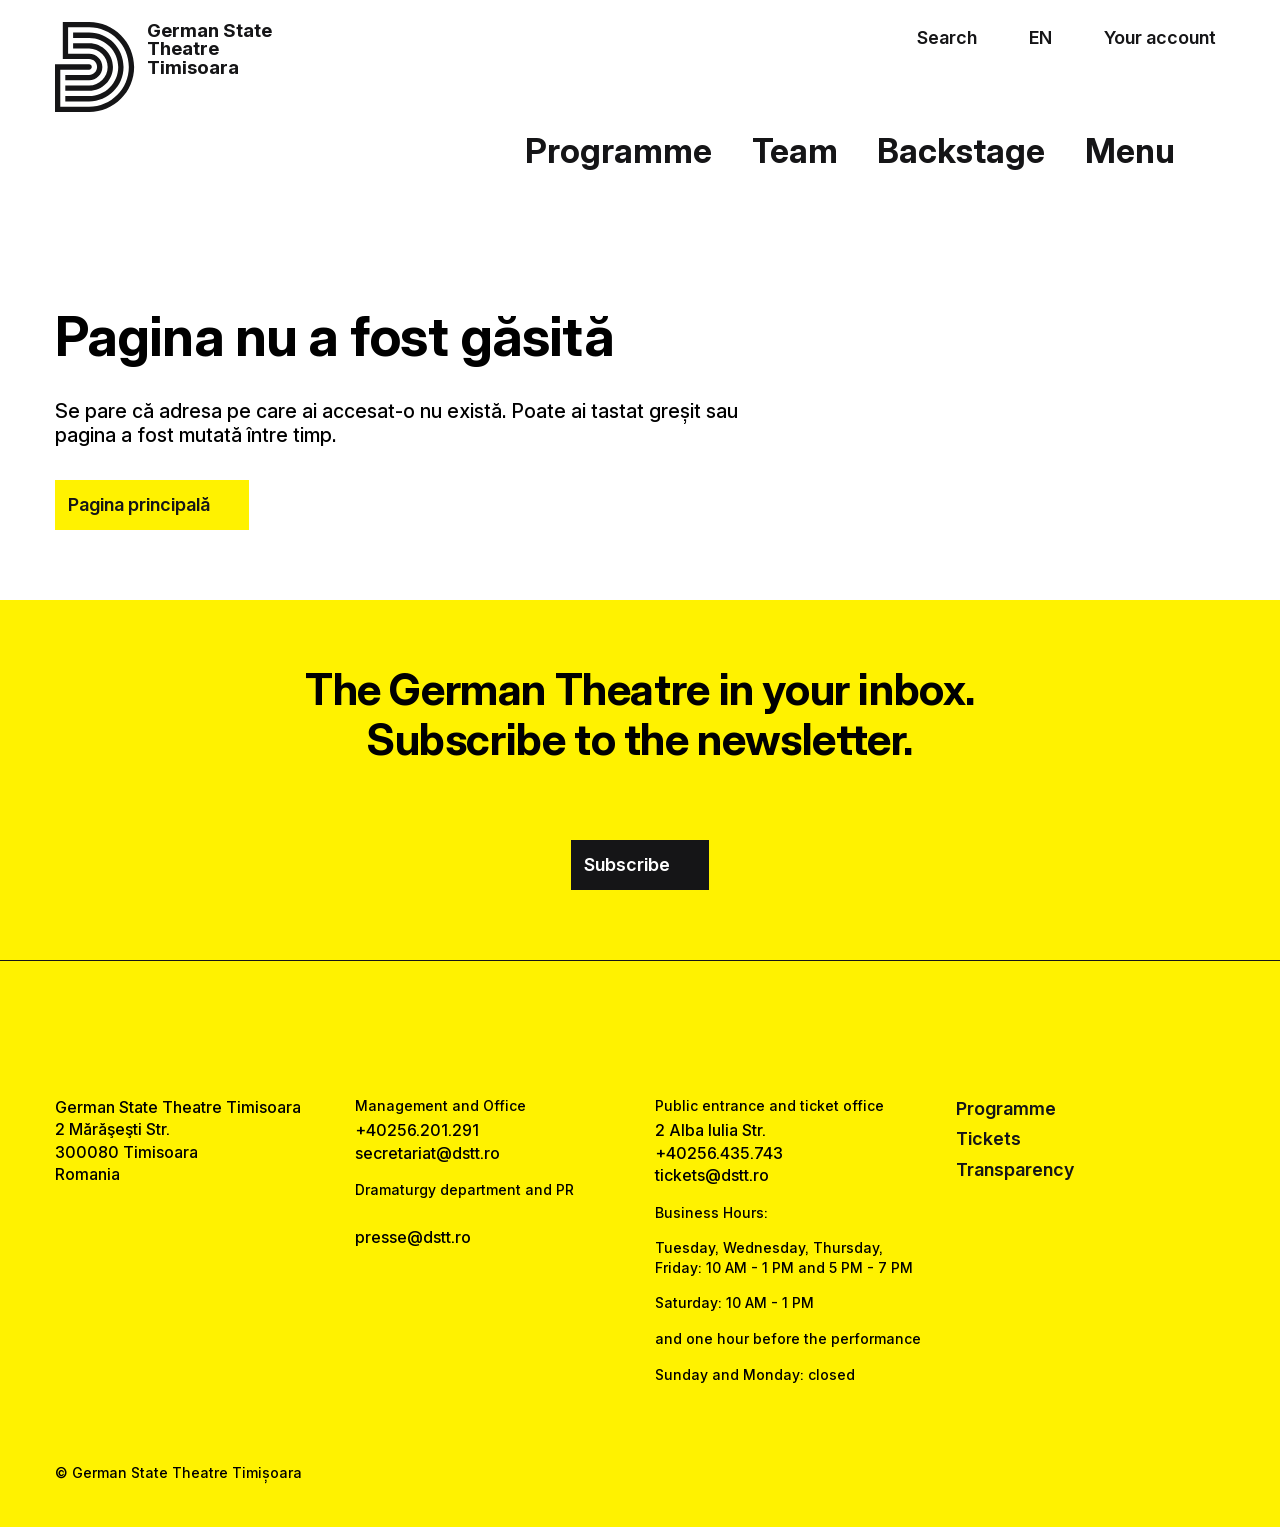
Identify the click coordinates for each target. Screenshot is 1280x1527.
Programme (618, 150)
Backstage (961, 150)
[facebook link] (582, 1028)
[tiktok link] (698, 1028)
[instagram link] (640, 1028)
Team (795, 150)
